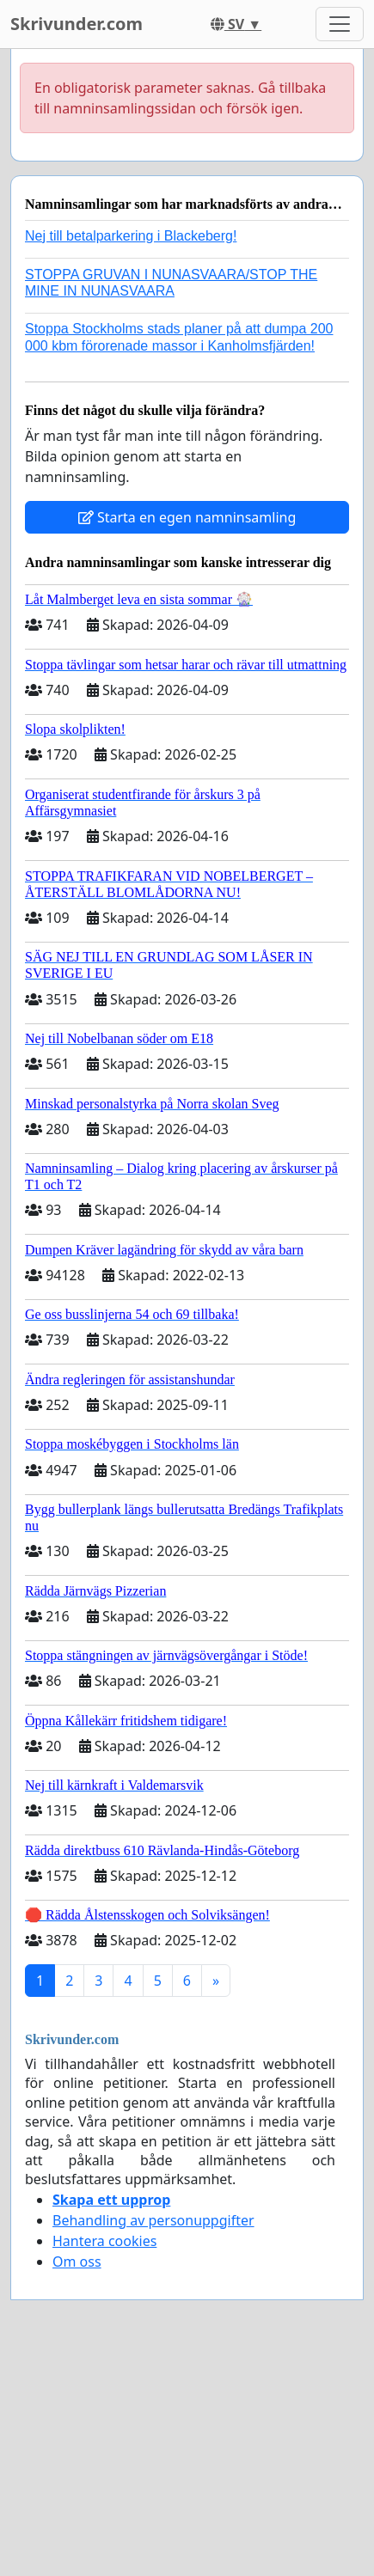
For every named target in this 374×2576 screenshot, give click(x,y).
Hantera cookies (104, 2240)
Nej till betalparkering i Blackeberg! (130, 236)
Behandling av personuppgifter (153, 2220)
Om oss (76, 2261)
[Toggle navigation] (340, 24)
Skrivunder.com (76, 23)
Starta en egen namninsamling (187, 517)
